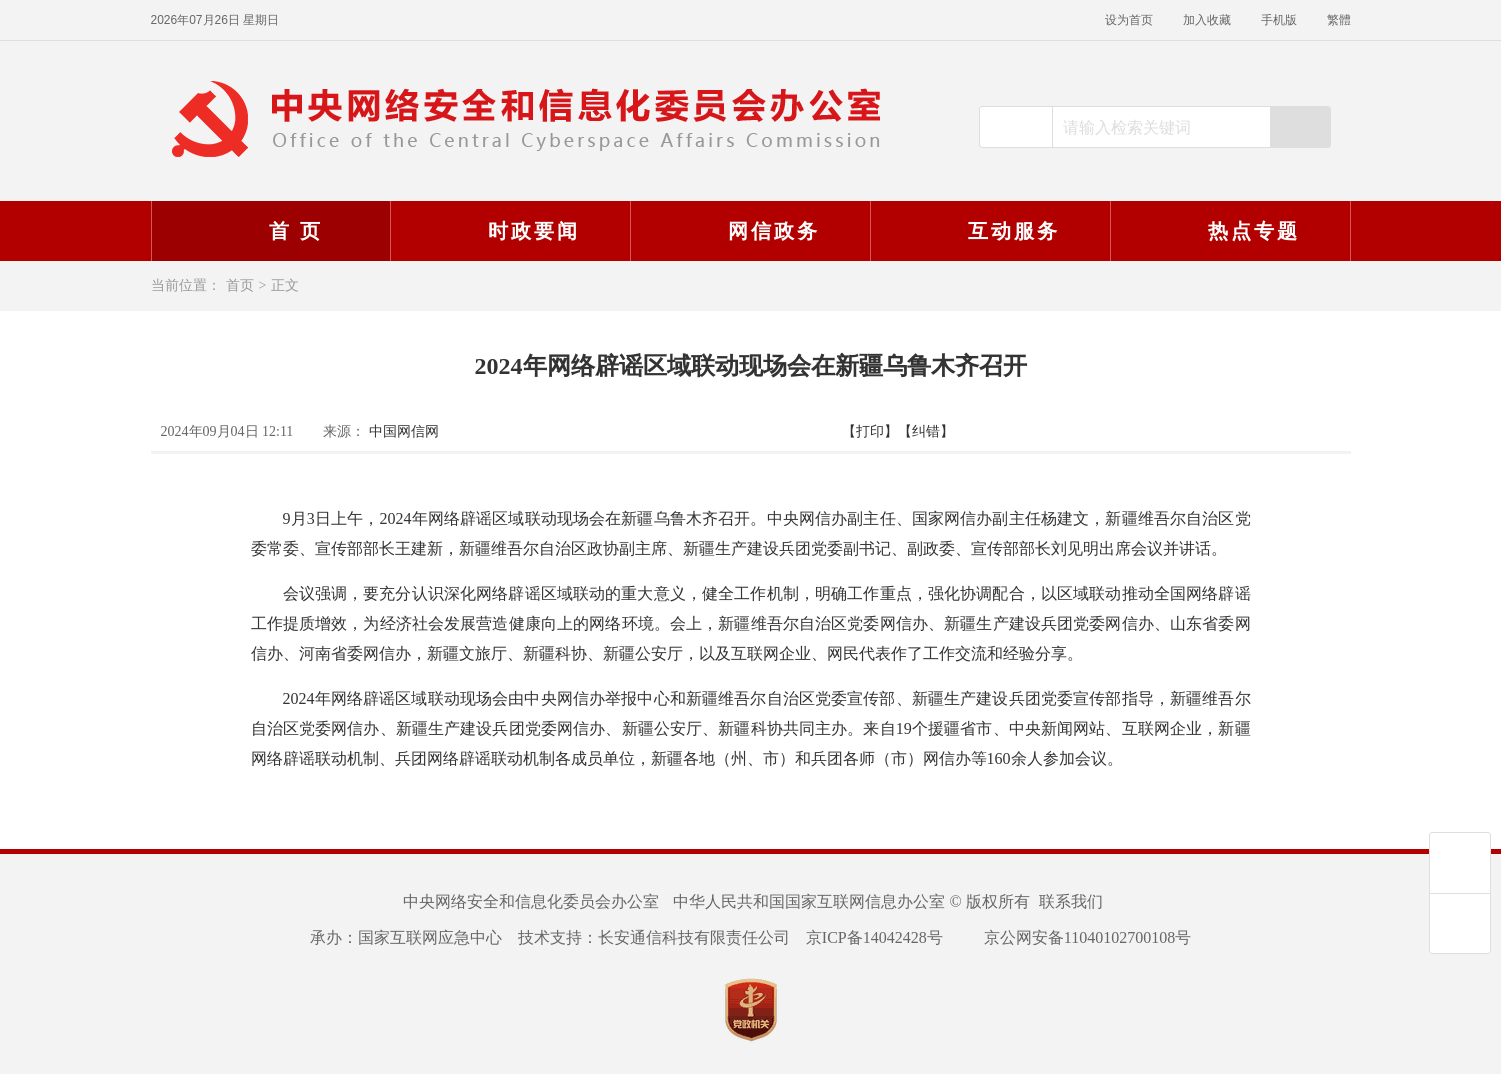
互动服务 (988, 231)
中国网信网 (404, 431)
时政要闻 (508, 231)
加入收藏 (1207, 20)
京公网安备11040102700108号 (1075, 937)
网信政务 (748, 231)
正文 (285, 285)
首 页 (270, 231)
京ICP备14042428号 (874, 937)
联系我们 (1071, 901)
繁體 (1339, 20)
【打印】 (870, 431)
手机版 (1279, 20)
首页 (240, 285)
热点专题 (1228, 231)
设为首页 (1129, 20)
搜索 (1300, 127)
